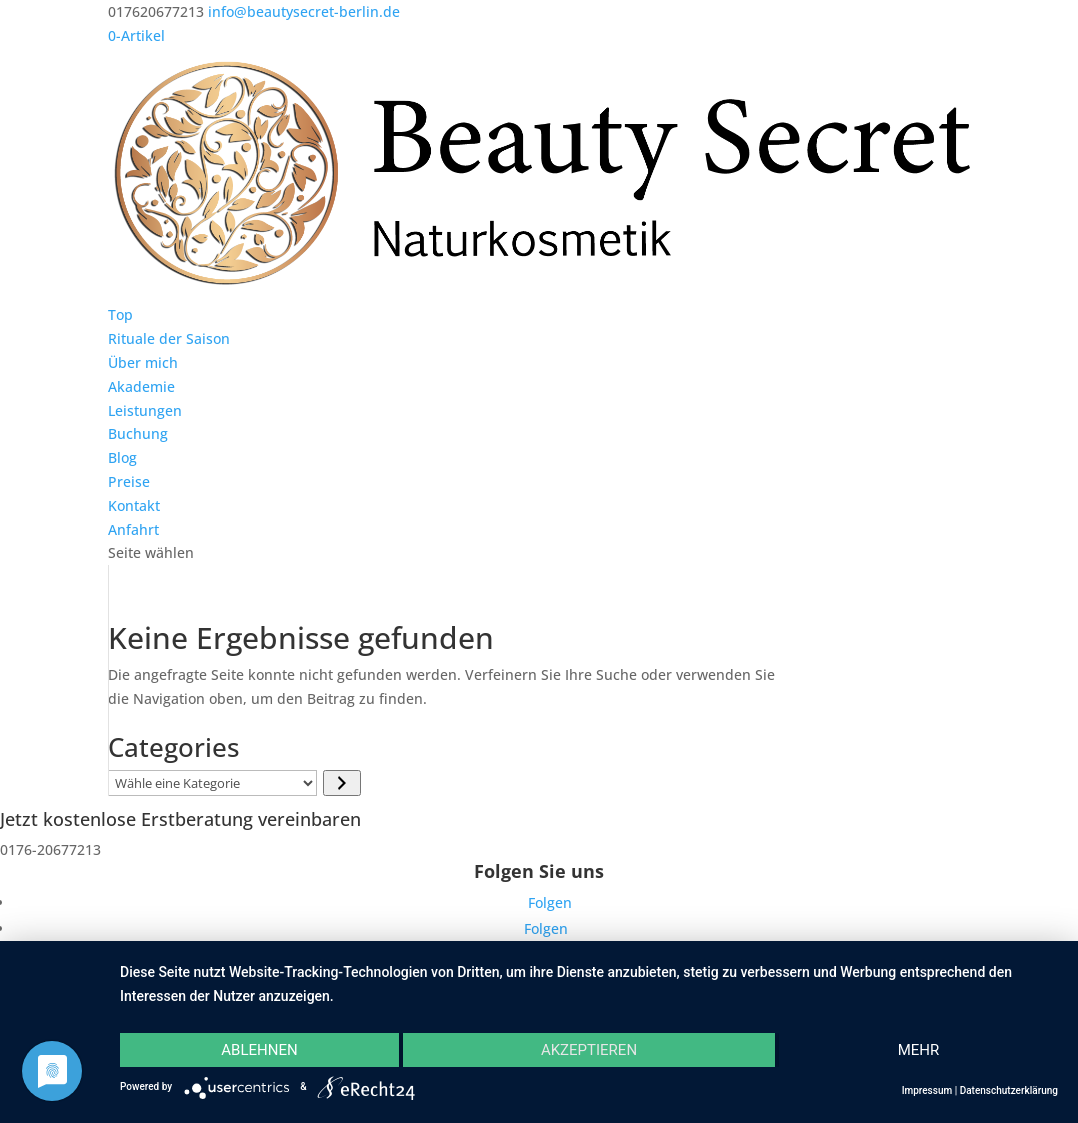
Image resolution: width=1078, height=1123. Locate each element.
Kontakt (134, 505)
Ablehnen (259, 1050)
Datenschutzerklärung (1009, 1090)
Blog (122, 457)
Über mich (143, 362)
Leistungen (145, 410)
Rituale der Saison (169, 338)
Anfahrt (133, 529)
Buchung (138, 433)
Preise (129, 481)
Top (120, 314)
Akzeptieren (589, 1050)
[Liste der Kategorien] (212, 783)
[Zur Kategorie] (341, 783)
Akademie (141, 386)
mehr (919, 1050)
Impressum (927, 1090)
